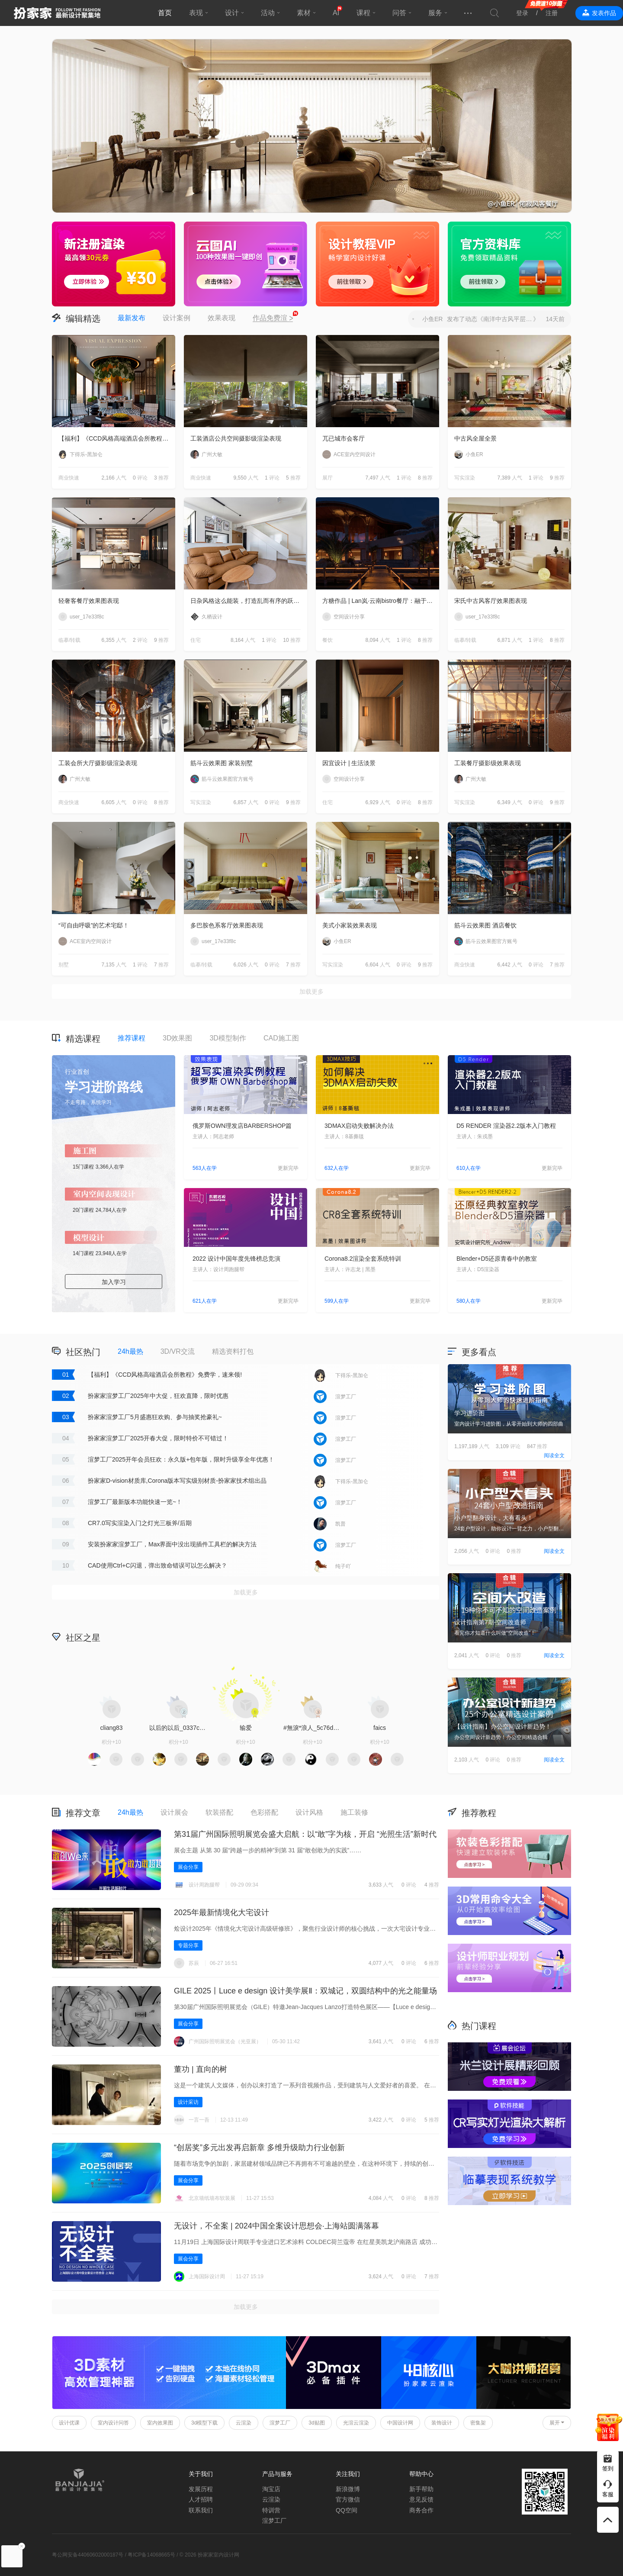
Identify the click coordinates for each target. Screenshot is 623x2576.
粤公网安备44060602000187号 (87, 2555)
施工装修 (354, 1812)
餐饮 (327, 640)
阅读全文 (554, 1455)
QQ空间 (346, 2510)
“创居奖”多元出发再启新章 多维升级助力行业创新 (259, 2147)
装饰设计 (441, 2423)
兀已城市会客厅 (343, 438)
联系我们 (201, 2510)
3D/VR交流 (178, 1351)
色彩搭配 (264, 1812)
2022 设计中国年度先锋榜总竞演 (236, 1258)
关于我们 (201, 2473)
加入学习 (114, 1281)
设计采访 (188, 2102)
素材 (304, 12)
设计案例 (176, 318)
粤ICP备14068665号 (151, 2555)
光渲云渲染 (356, 2423)
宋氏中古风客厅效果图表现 (490, 600)
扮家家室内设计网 (57, 13)
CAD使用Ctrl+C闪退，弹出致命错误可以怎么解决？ (157, 1565)
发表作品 (604, 13)
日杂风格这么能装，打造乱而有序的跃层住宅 (248, 600)
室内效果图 (160, 2423)
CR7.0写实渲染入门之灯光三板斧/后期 (140, 1523)
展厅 (327, 478)
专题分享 (188, 1945)
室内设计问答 (113, 2423)
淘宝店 (271, 2489)
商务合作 (421, 2510)
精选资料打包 (233, 1351)
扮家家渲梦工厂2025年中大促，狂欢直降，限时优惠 (158, 1395)
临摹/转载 (69, 640)
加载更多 (311, 991)
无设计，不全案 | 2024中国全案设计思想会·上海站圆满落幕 (276, 2226)
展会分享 (188, 1867)
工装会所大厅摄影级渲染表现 (97, 763)
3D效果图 (177, 1038)
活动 (268, 12)
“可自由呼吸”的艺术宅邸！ (93, 925)
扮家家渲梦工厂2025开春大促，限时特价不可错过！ (158, 1438)
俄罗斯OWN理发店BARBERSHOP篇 (242, 1125)
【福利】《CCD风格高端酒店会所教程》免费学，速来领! (116, 438)
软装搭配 (219, 1812)
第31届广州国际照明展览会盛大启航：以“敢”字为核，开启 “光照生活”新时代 (305, 1834)
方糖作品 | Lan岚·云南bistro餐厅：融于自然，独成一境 (380, 600)
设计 (232, 12)
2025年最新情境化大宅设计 (221, 1912)
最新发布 (131, 318)
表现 (196, 12)
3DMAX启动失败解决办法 (359, 1125)
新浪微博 (348, 2489)
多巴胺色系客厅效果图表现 (226, 925)
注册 (552, 13)
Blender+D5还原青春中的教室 (496, 1258)
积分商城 (381, 1637)
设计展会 (174, 1812)
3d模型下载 (204, 2423)
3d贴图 (316, 2423)
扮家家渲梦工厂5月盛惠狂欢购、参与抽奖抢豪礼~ (155, 1417)
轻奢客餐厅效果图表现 (88, 600)
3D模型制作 (227, 1038)
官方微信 (348, 2499)
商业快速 (68, 478)
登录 (522, 13)
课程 (363, 12)
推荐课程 (131, 1038)
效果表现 (221, 318)
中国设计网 (400, 2423)
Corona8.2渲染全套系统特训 (362, 1258)
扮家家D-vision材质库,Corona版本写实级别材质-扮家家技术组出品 (177, 1480)
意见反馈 (421, 2499)
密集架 (478, 2423)
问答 (399, 12)
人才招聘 (201, 2499)
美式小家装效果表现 (349, 925)
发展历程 (201, 2489)
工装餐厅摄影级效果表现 (487, 763)
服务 (435, 12)
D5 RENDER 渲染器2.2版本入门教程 (506, 1125)
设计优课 (69, 2423)
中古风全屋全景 (475, 438)
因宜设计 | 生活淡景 (349, 763)
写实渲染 (464, 478)
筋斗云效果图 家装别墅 (221, 763)
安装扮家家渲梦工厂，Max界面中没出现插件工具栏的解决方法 (172, 1544)
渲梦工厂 (280, 2423)
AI (336, 12)
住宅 (195, 640)
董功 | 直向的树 (200, 2069)
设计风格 (309, 1812)
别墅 (63, 965)
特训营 (271, 2510)
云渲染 (243, 2423)
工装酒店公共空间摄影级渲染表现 (235, 438)
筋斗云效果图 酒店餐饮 (485, 925)
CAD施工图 (281, 1038)
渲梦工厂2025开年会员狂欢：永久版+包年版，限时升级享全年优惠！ (181, 1459)
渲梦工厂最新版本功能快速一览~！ (135, 1501)
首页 (165, 12)
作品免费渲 (273, 318)
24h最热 (130, 1351)
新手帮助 (421, 2489)
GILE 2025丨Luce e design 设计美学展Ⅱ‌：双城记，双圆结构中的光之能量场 (305, 1991)
